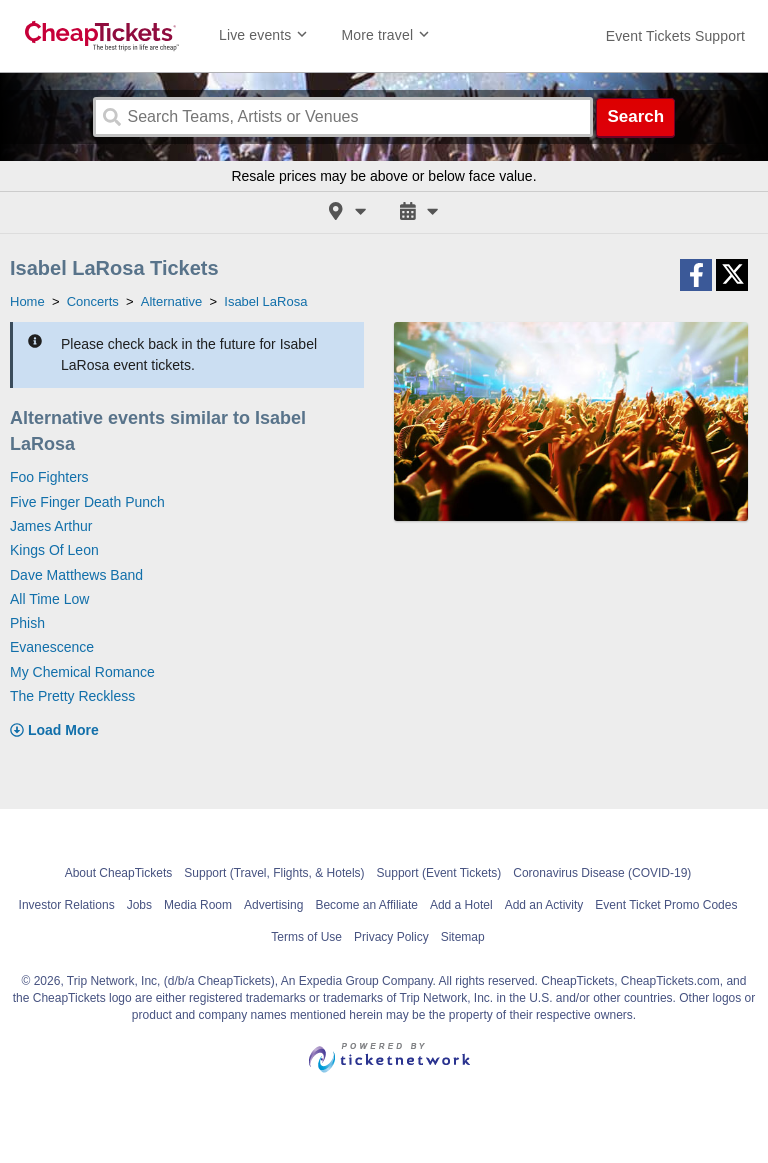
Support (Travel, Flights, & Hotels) (274, 873)
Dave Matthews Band (76, 575)
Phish (27, 623)
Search (635, 116)
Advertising (273, 905)
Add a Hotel (461, 905)
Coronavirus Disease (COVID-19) (602, 873)
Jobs (139, 905)
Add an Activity (544, 905)
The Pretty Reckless (72, 696)
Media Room (198, 905)
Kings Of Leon (54, 550)
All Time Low (49, 599)
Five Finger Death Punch (87, 502)
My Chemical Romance (82, 672)
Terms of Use (306, 937)
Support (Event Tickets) (439, 873)
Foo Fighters (49, 477)
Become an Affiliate (366, 905)
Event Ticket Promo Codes (666, 905)
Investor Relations (67, 905)
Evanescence (52, 647)
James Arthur (51, 526)
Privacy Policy (391, 937)
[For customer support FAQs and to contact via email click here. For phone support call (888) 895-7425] (675, 36)
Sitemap (463, 937)
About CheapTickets (119, 873)
